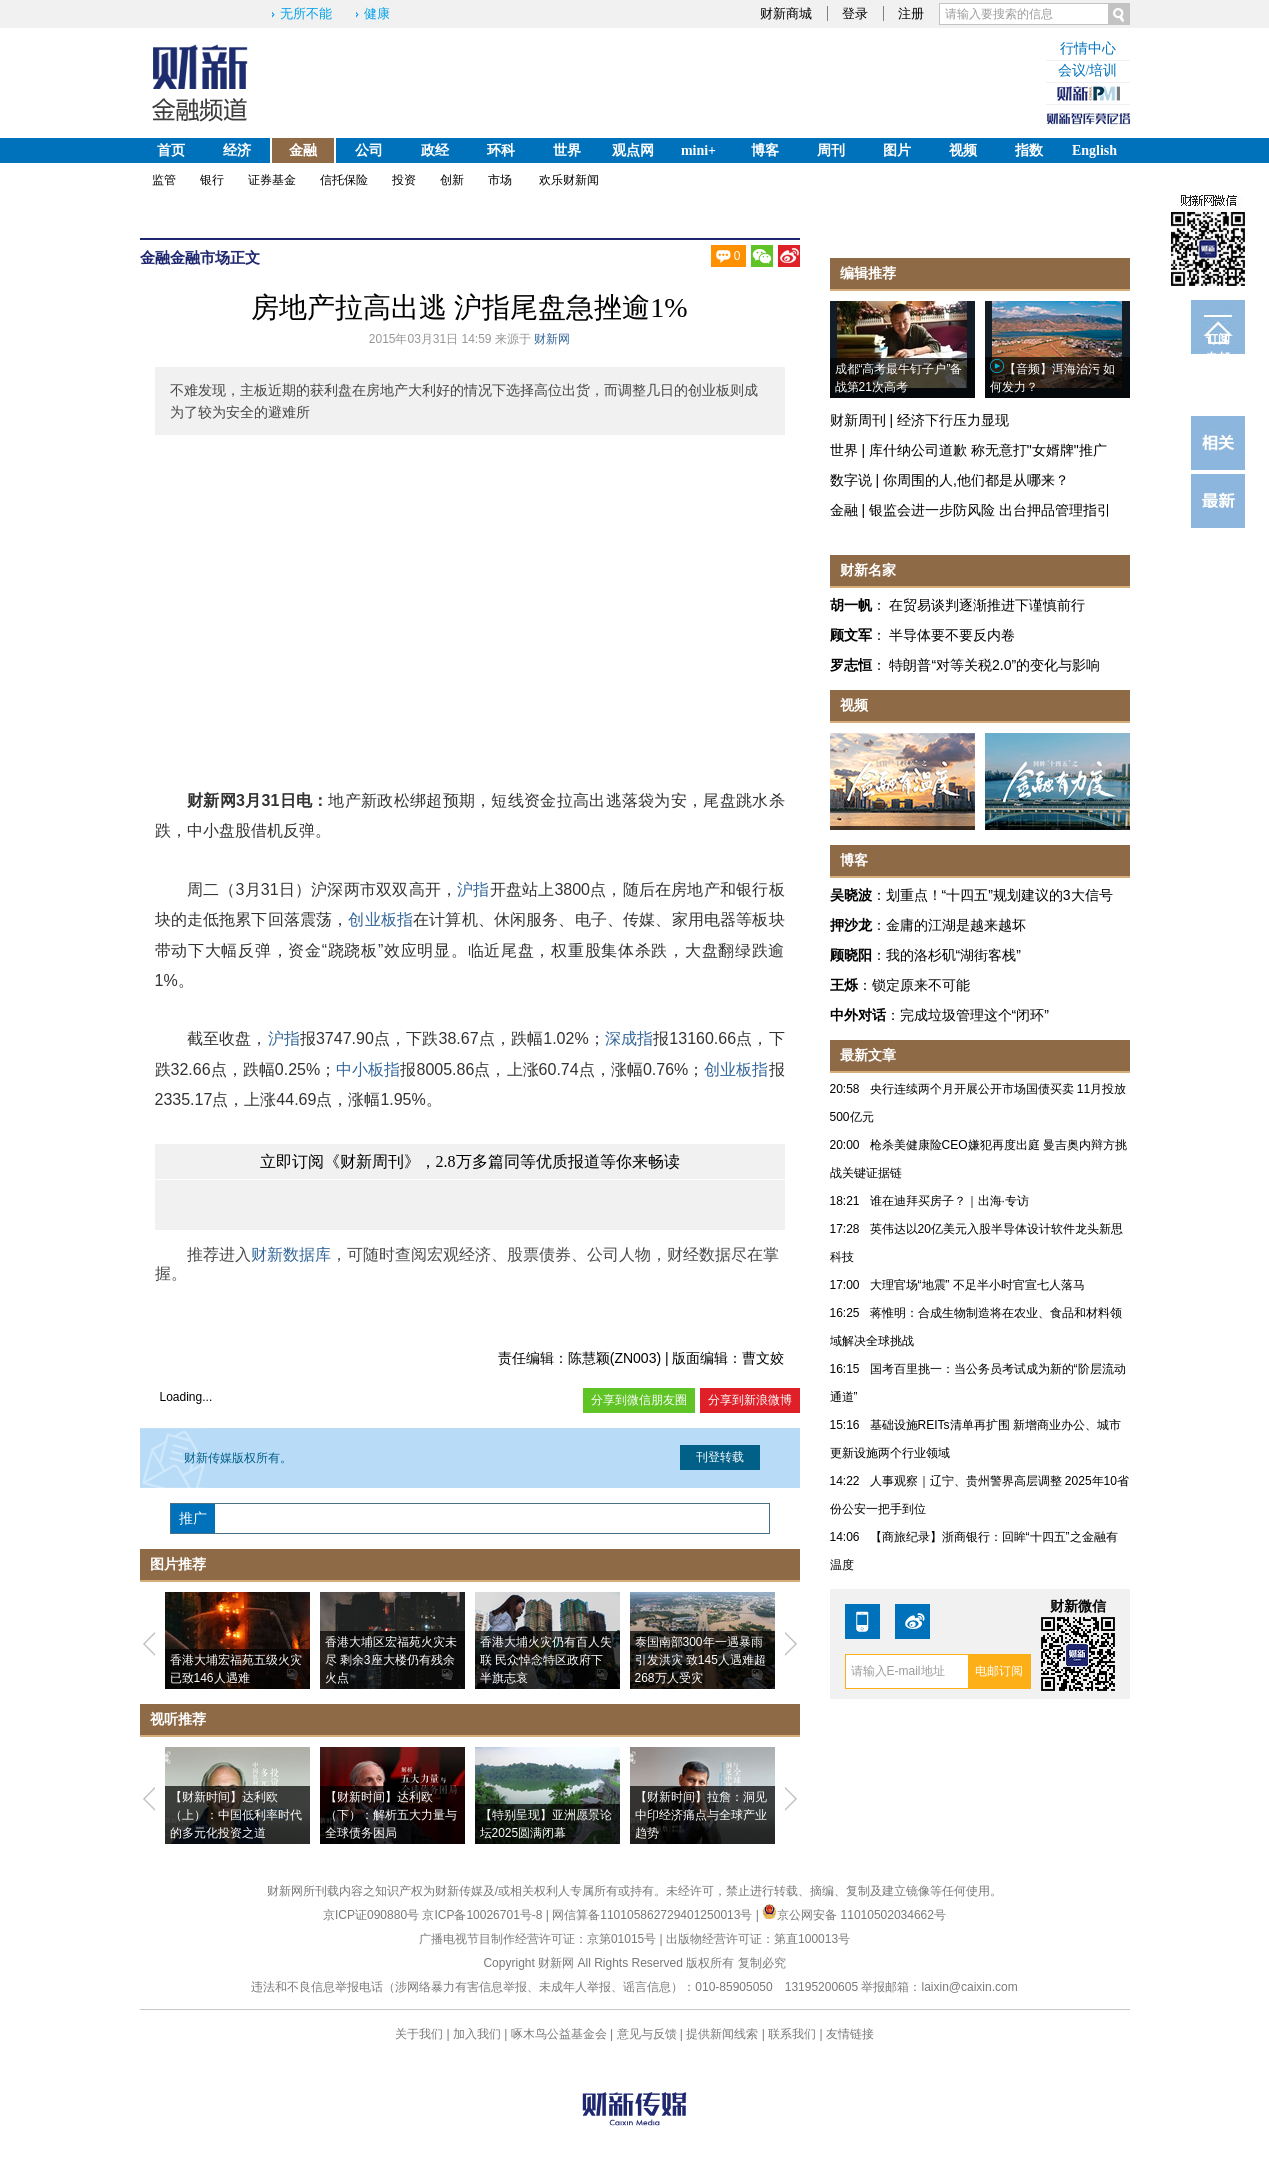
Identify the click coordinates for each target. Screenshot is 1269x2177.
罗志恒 (851, 665)
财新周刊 (858, 420)
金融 (303, 150)
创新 (452, 180)
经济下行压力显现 (953, 420)
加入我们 (477, 2034)
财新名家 (868, 570)
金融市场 (200, 257)
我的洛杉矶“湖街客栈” (953, 955)
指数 (1029, 150)
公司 (369, 150)
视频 (963, 150)
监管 (164, 180)
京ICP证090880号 (371, 1915)
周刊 (831, 150)
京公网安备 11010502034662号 (854, 1915)
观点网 (633, 150)
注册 (911, 13)
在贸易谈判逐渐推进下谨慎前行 (987, 605)
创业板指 (380, 919)
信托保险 (344, 180)
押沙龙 (851, 925)
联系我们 (792, 2034)
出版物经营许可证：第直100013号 (758, 1939)
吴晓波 (851, 895)
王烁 (844, 985)
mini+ (698, 150)
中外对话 (858, 1015)
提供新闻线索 (722, 2034)
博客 (765, 150)
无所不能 (306, 13)
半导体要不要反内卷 (952, 635)
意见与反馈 (647, 2034)
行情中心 (1088, 48)
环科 (501, 150)
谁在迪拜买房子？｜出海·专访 (949, 1201)
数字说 (851, 480)
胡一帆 (851, 605)
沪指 (473, 889)
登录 (855, 13)
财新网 (552, 339)
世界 (567, 150)
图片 (897, 150)
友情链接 (850, 2034)
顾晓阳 (851, 955)
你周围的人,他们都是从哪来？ (976, 480)
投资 (404, 180)
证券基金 (272, 180)
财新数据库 (291, 1254)
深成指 (629, 1038)
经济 (237, 150)
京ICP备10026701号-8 (483, 1915)
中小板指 (368, 1069)
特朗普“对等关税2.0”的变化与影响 (994, 665)
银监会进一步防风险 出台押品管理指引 (990, 510)
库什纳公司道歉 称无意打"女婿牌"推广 (988, 450)
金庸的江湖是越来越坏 (956, 925)
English (1094, 150)
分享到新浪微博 (750, 1400)
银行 (212, 180)
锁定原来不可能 (921, 985)
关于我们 (419, 2034)
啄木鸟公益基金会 (560, 2034)
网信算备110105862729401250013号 (653, 1915)
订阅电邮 (1218, 343)
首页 (171, 150)
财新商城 (786, 13)
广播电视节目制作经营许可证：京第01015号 (537, 1939)
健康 (377, 13)
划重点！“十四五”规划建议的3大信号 (999, 895)
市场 (500, 180)
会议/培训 (1088, 70)
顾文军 (851, 635)
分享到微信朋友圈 (639, 1400)
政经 (435, 150)
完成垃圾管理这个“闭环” (974, 1015)
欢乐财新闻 (569, 180)
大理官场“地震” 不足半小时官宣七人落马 (977, 1285)
